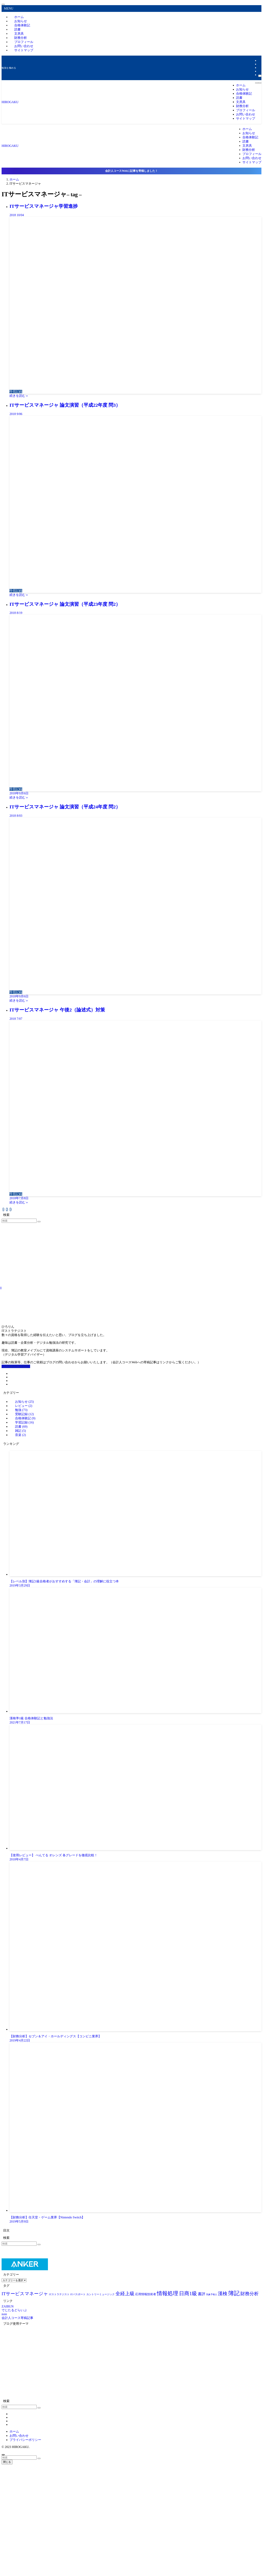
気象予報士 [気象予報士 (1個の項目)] (211, 2294)
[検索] (259, 76)
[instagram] (259, 64)
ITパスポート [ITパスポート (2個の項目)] (78, 2294)
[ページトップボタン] (3, 2454)
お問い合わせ (19, 2435)
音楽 (20, 1435)
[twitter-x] (259, 60)
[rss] (259, 67)
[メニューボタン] (256, 83)
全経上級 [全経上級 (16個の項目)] (124, 2293)
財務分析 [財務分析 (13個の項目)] (249, 2293)
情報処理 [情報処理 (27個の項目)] (167, 2293)
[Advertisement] (37, 1260)
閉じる (7, 2461)
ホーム (14, 2431)
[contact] (259, 71)
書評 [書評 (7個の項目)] (201, 2294)
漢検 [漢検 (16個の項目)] (222, 2293)
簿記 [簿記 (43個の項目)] (234, 2293)
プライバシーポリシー (25, 2439)
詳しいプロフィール (16, 1366)
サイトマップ (23, 50)
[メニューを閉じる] (3, 4)
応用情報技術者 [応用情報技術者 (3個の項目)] (145, 2294)
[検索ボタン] (259, 83)
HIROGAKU (10, 102)
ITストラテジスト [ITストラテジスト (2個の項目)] (59, 2294)
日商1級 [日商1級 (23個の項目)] (188, 2293)
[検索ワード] (19, 1221)
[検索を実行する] (39, 1221)
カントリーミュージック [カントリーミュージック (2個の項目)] (100, 2294)
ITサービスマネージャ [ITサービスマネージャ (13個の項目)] (25, 2293)
